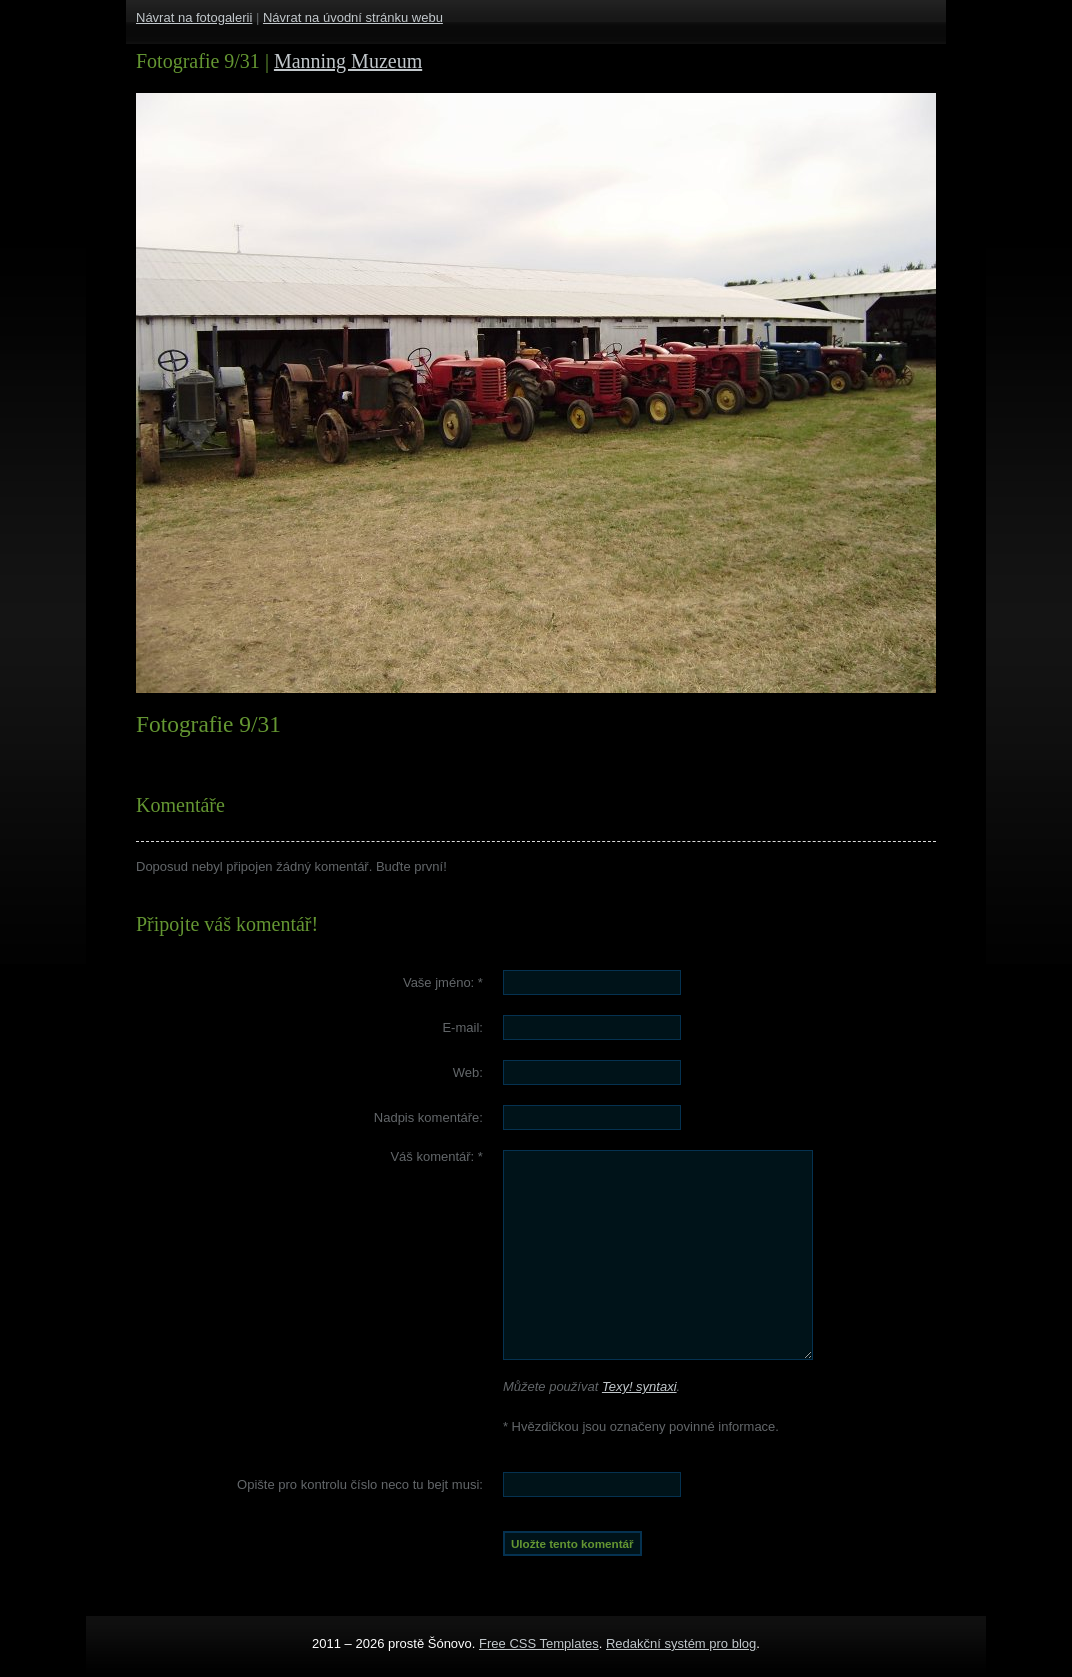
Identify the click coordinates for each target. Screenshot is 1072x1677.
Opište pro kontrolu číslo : (360, 1484)
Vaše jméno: (443, 982)
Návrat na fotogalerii (194, 17)
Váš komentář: (436, 1156)
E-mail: (462, 1027)
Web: (468, 1072)
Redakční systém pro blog (681, 1643)
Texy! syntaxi (639, 1386)
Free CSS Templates (539, 1643)
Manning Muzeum (348, 61)
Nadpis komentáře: (428, 1117)
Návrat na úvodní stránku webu (353, 17)
